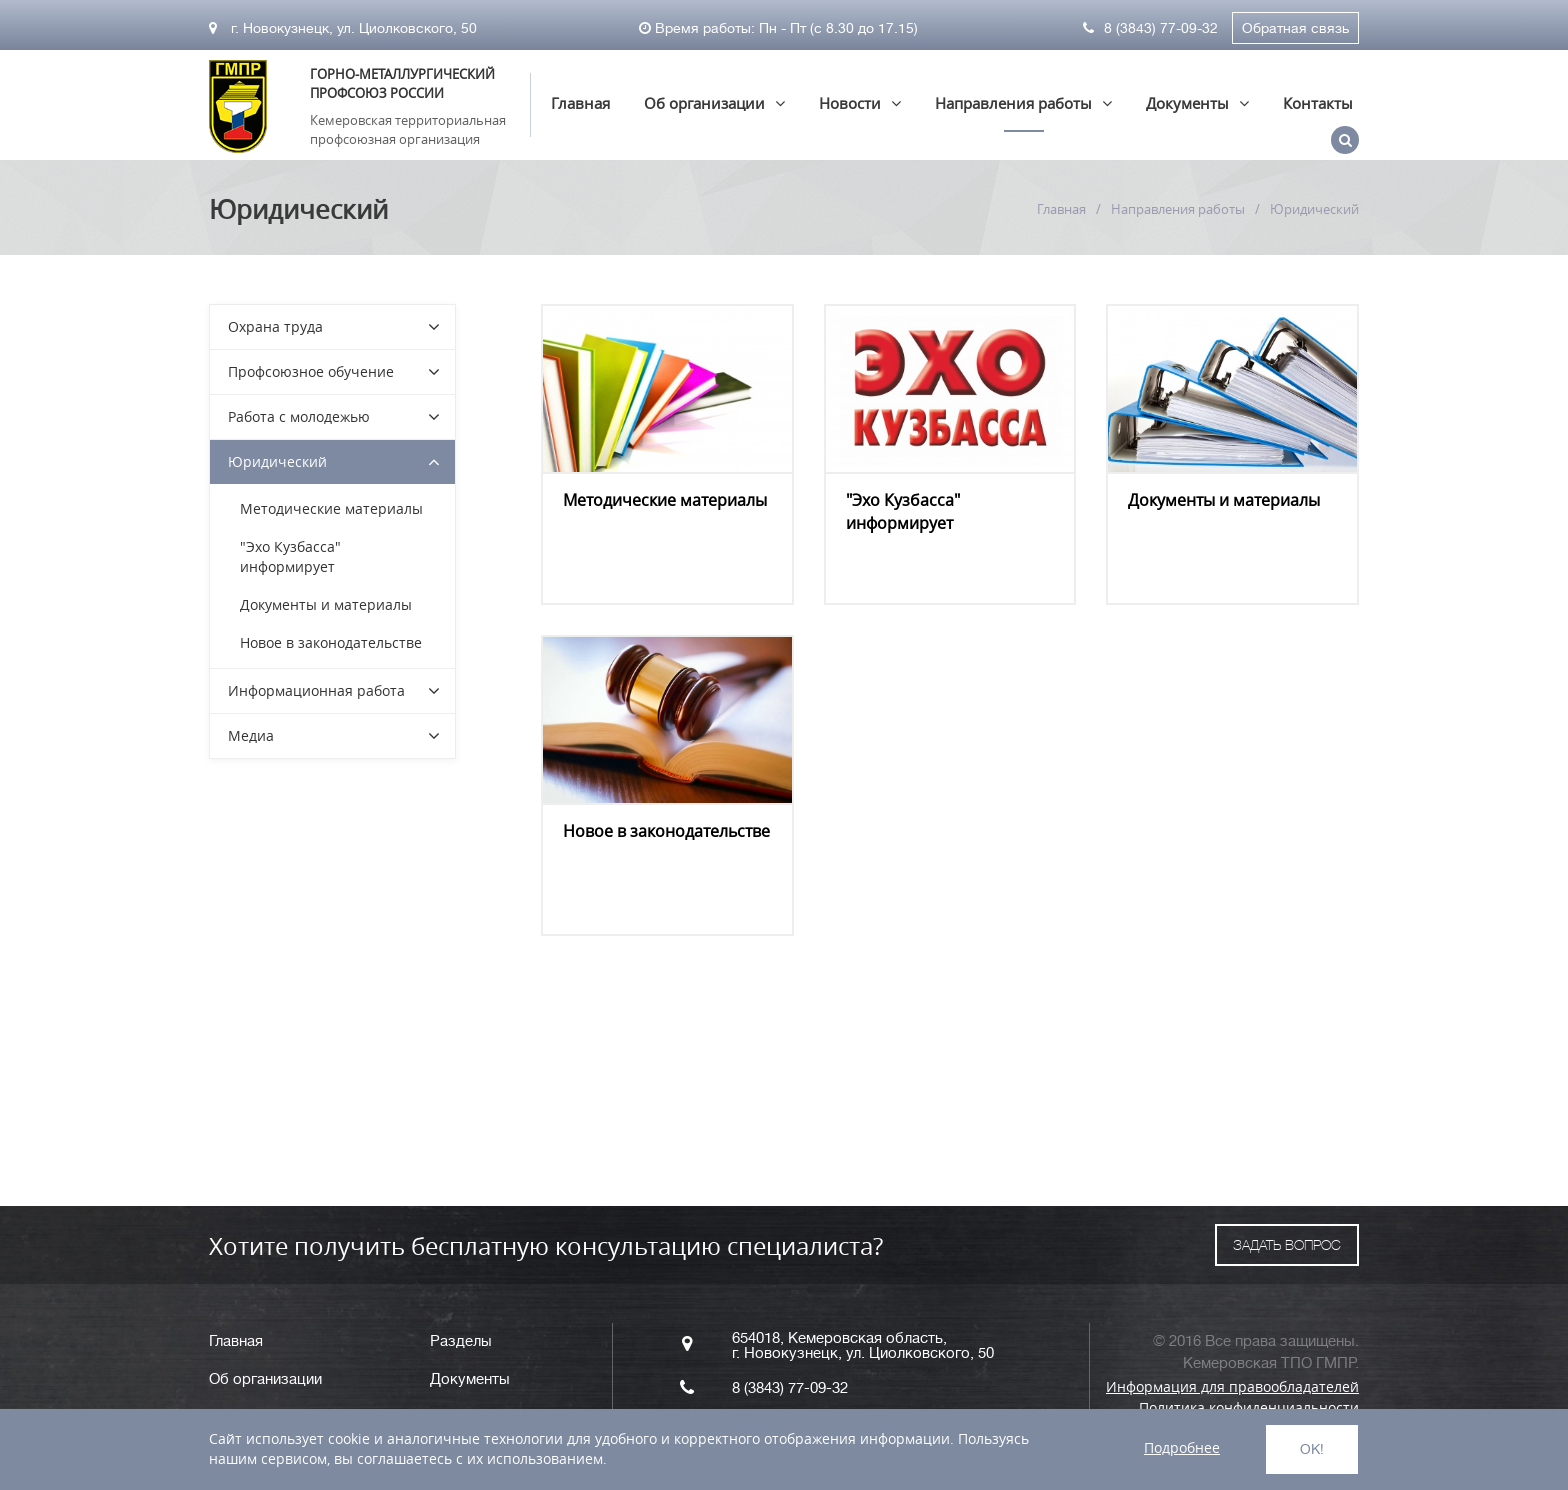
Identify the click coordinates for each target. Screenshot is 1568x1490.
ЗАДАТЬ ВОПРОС (1287, 1245)
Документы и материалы (1224, 500)
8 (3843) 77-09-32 (1150, 28)
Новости (850, 103)
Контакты (1318, 103)
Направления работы (1013, 103)
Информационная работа (316, 690)
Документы (1187, 103)
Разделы (461, 1341)
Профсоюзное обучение (311, 371)
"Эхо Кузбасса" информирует (903, 511)
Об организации (704, 103)
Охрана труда (275, 326)
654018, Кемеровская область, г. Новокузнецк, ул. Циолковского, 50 (863, 1346)
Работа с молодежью (299, 416)
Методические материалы (665, 500)
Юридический (277, 461)
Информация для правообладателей (1232, 1386)
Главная (580, 103)
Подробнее (1182, 1447)
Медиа (251, 735)
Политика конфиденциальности (1249, 1407)
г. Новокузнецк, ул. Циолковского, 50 (343, 28)
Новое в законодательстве (666, 831)
